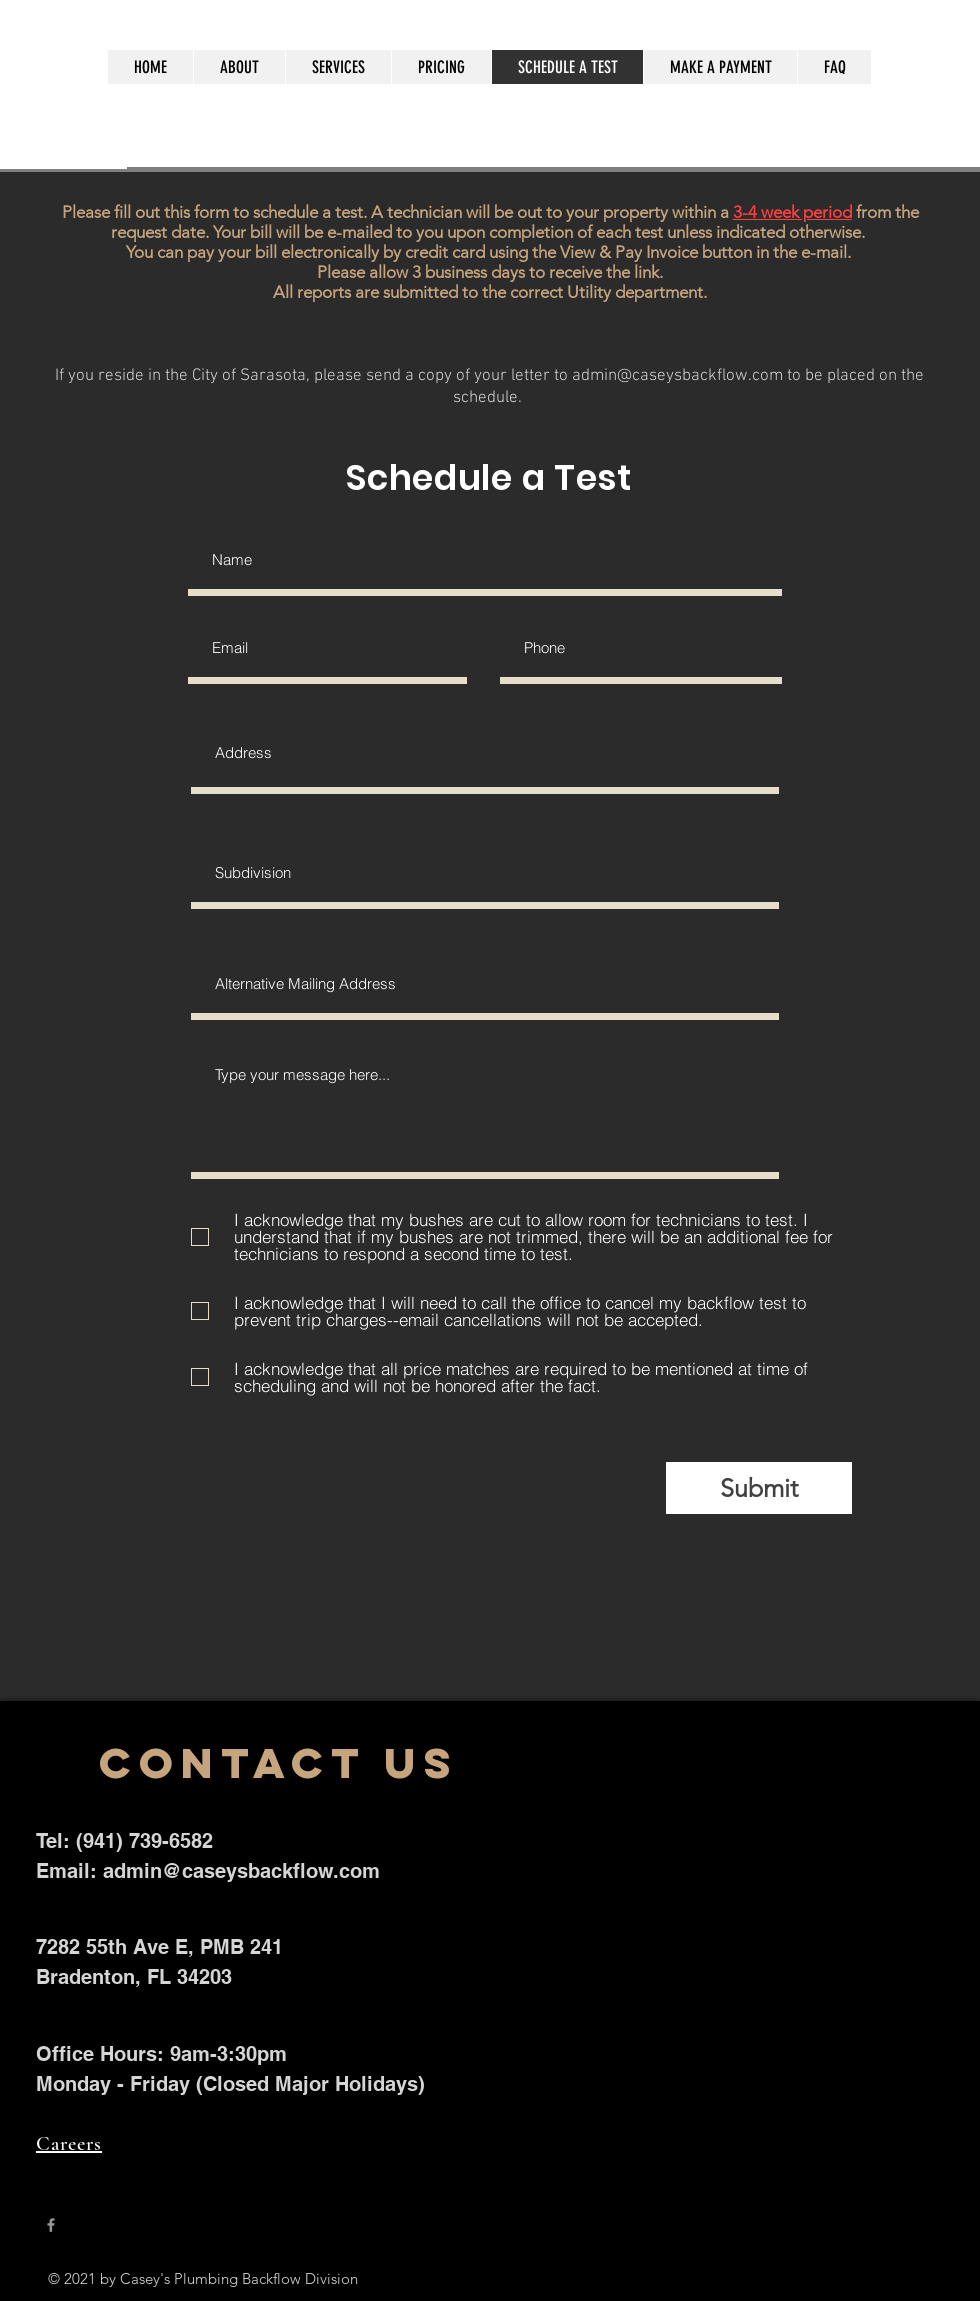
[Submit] (759, 1488)
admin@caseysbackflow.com (677, 376)
